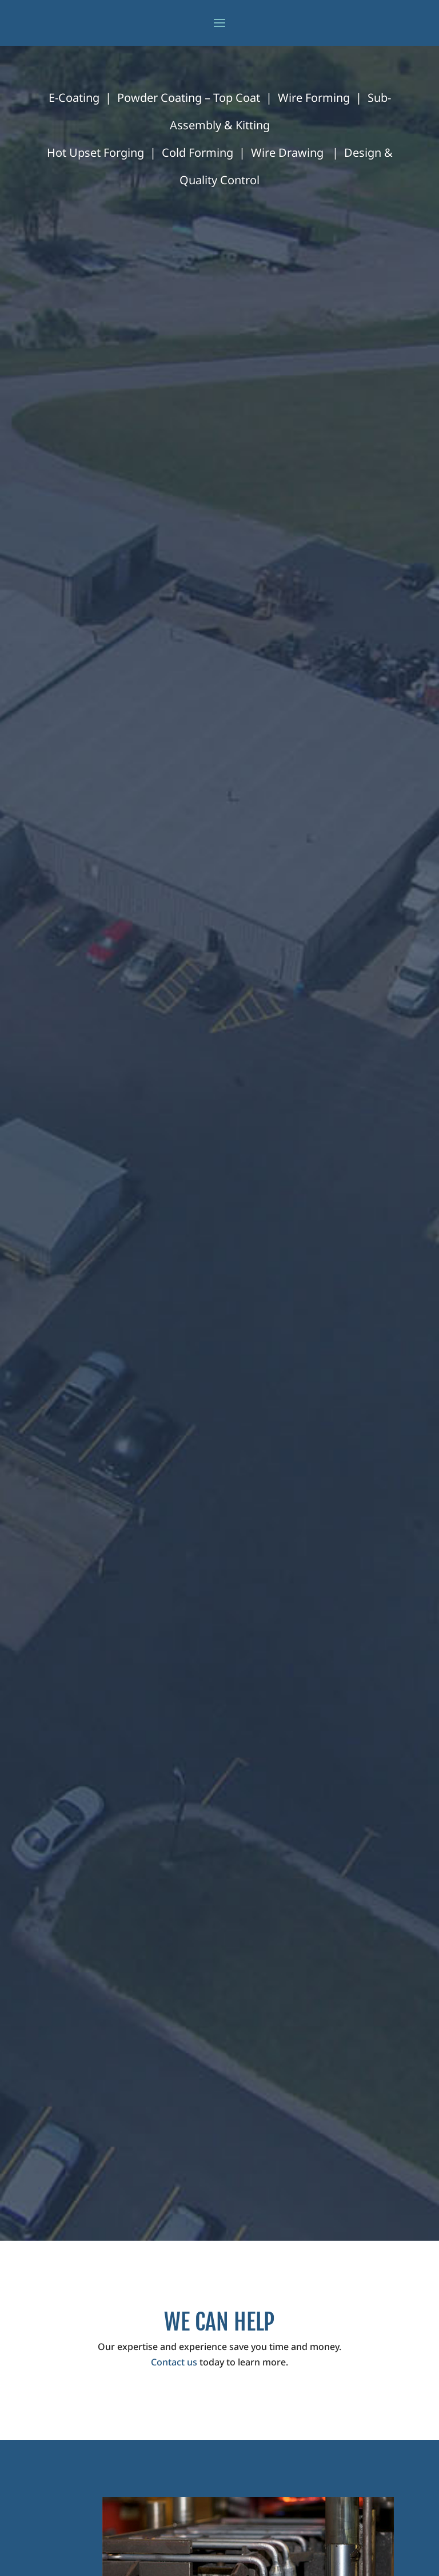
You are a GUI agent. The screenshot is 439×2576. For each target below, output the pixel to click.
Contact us (174, 2362)
